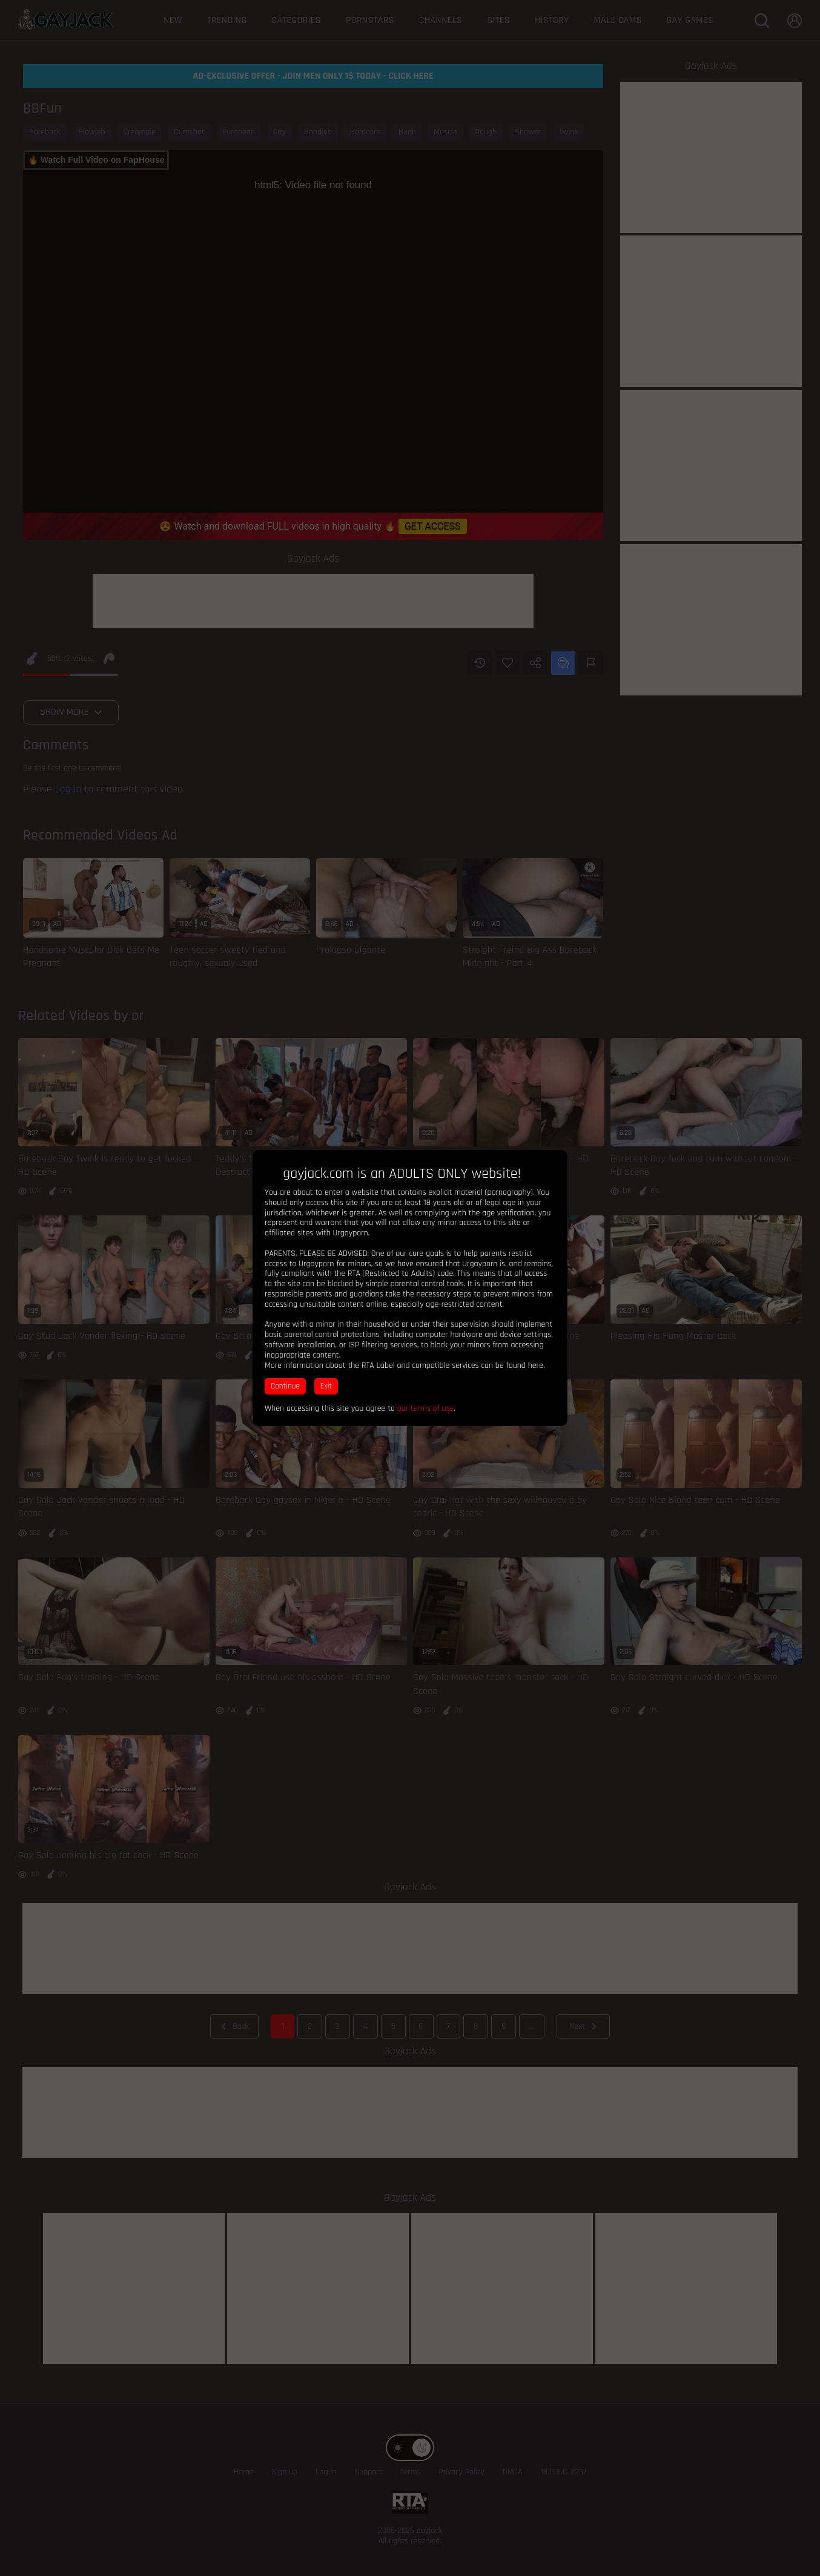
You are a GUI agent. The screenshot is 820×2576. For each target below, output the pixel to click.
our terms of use (425, 1408)
